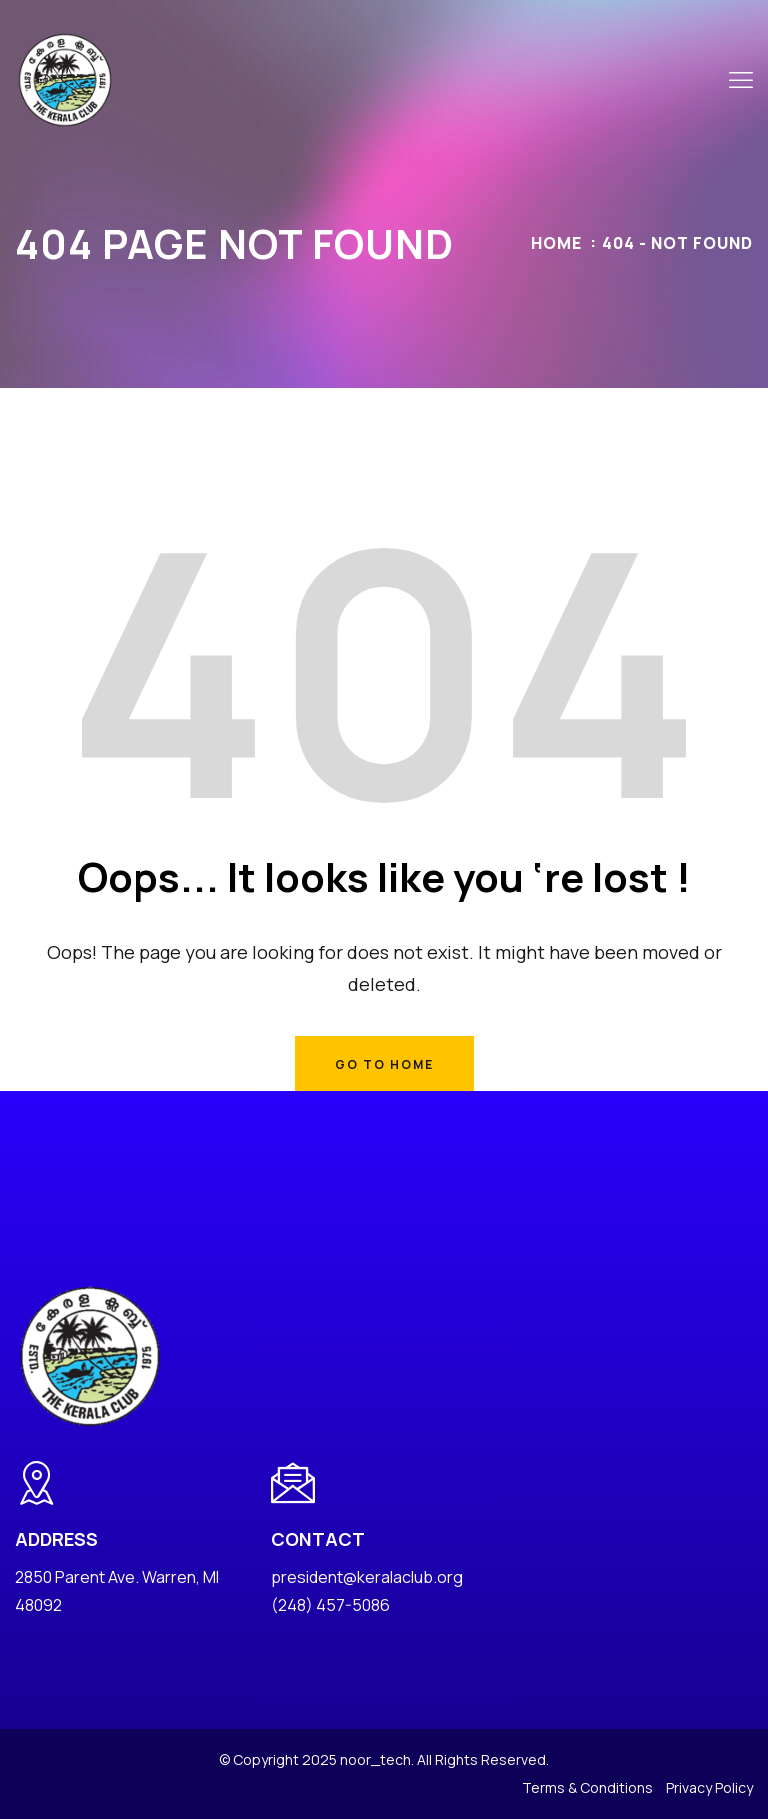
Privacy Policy (709, 1787)
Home (556, 243)
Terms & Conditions (587, 1787)
